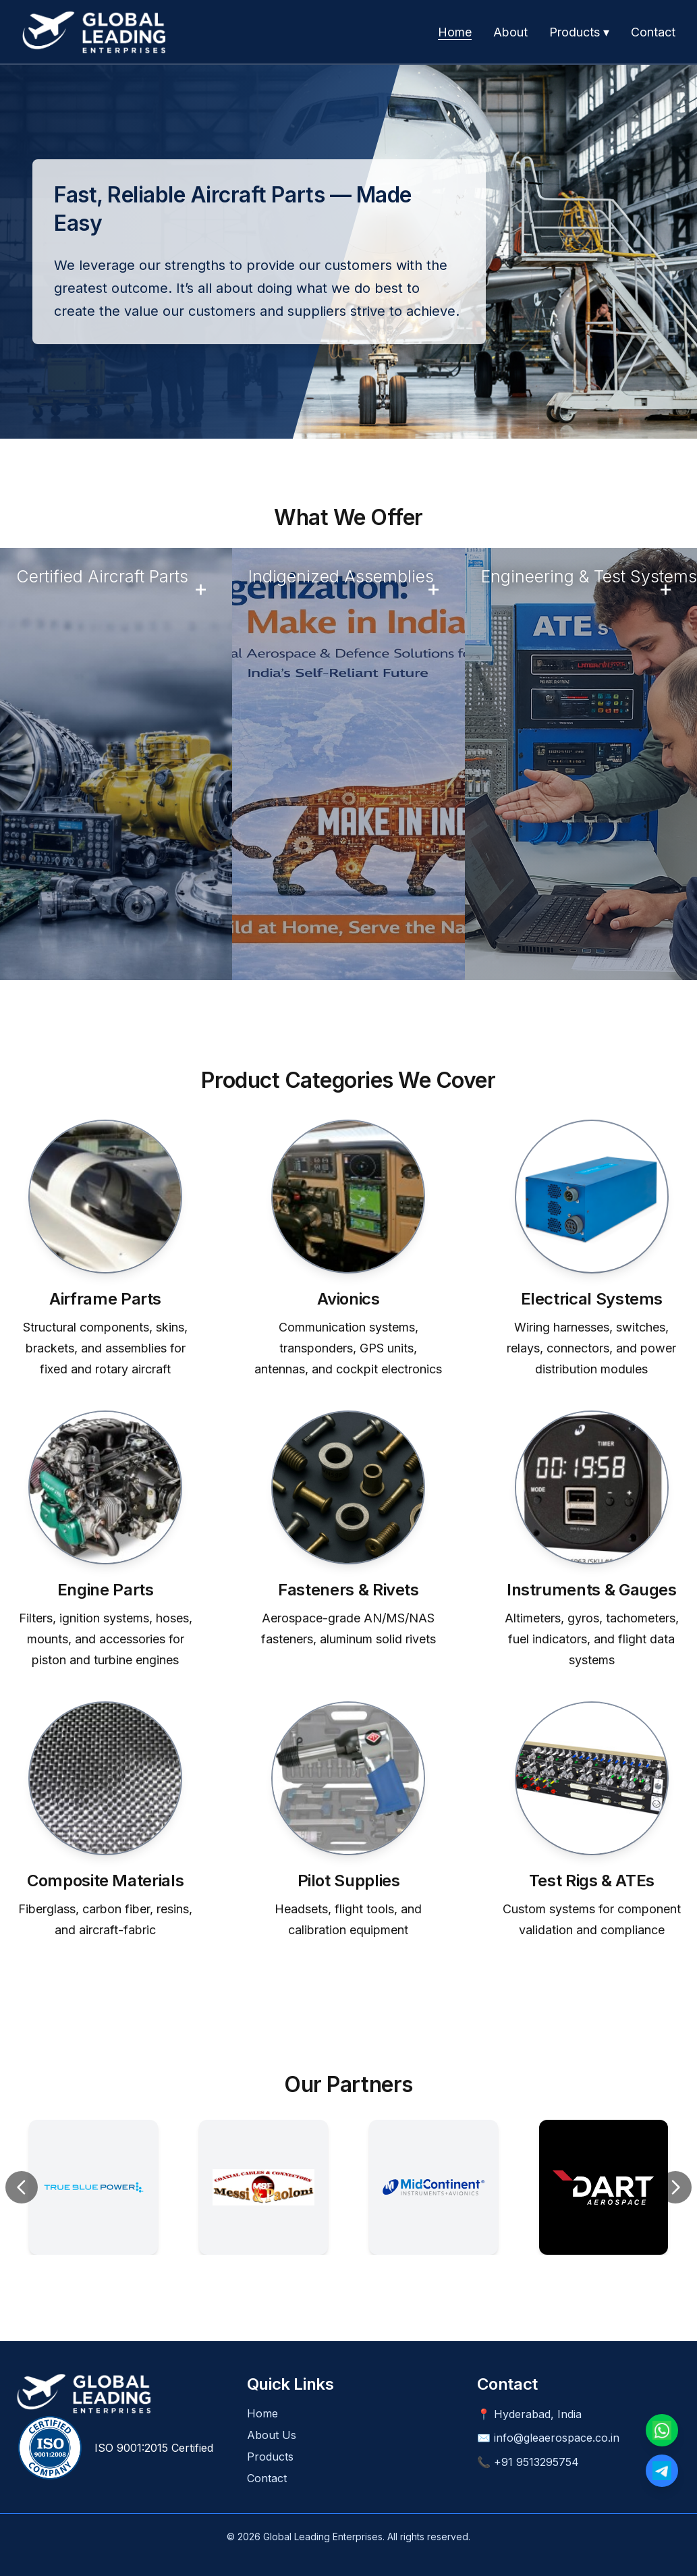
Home (455, 32)
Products (270, 2456)
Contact (653, 32)
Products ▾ (579, 32)
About (510, 32)
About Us (271, 2435)
